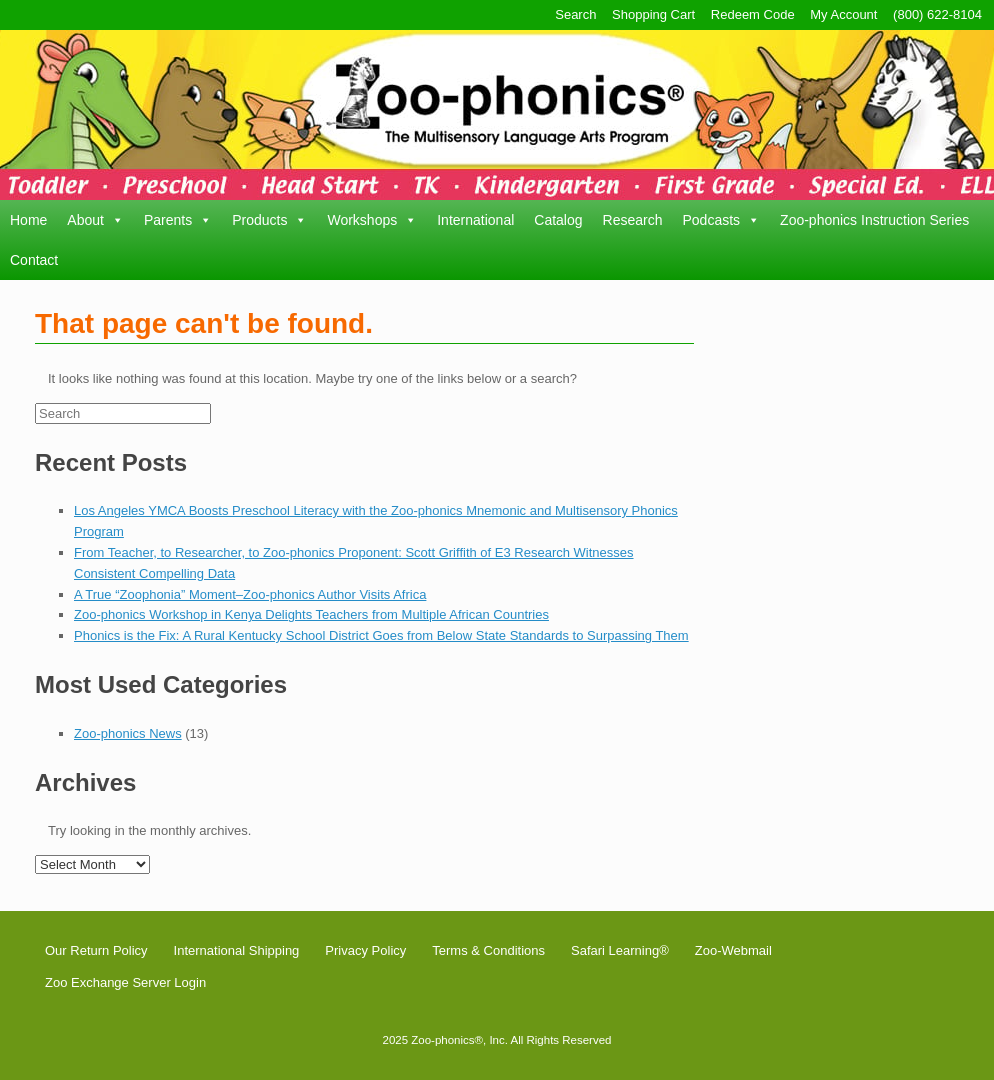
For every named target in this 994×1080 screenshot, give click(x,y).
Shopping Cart (653, 14)
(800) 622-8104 (937, 14)
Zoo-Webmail (733, 950)
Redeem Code (753, 14)
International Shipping (237, 950)
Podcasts (721, 220)
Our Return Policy (96, 950)
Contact (34, 260)
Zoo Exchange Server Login (125, 982)
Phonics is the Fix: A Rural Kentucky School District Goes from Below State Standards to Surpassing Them (381, 635)
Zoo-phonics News (128, 733)
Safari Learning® (620, 950)
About (95, 220)
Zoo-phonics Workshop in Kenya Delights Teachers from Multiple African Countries (311, 614)
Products (269, 220)
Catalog (558, 220)
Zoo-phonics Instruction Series (874, 220)
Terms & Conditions (488, 950)
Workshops (372, 220)
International (475, 220)
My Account (843, 14)
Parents (178, 220)
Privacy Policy (365, 950)
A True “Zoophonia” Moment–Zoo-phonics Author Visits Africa (250, 594)
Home (28, 220)
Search (575, 14)
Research (633, 220)
